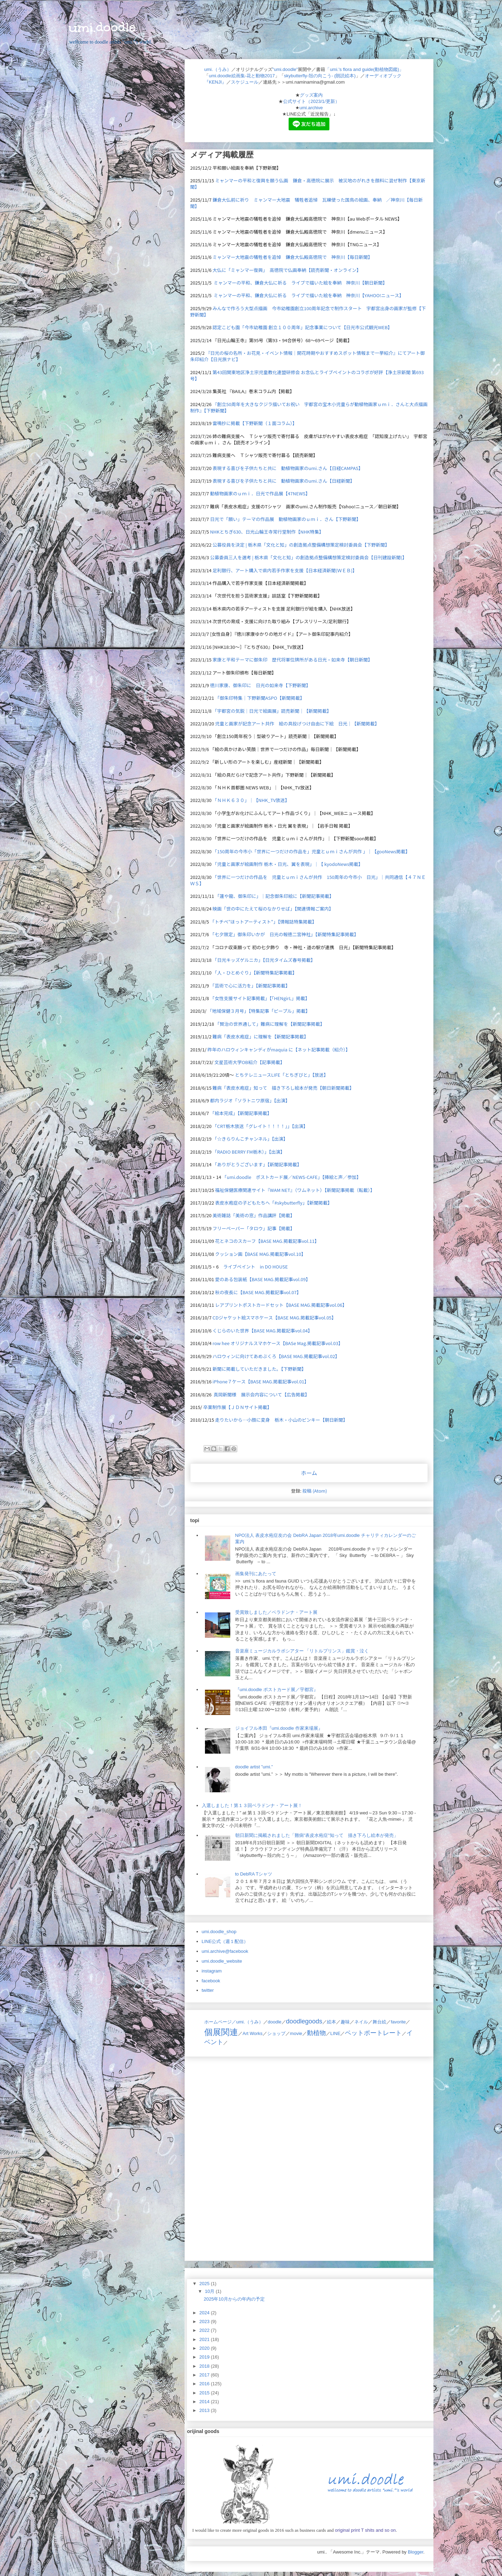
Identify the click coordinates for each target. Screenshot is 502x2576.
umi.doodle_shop (219, 1931)
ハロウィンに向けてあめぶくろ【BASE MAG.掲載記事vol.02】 (276, 1356)
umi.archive (311, 107)
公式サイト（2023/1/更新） (311, 101)
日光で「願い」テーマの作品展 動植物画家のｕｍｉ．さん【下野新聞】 (285, 519)
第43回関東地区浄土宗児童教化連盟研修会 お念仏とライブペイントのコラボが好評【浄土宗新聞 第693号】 (307, 375)
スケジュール (244, 82)
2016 (205, 2383)
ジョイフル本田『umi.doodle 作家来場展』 (279, 1728)
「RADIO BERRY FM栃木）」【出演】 (249, 1151)
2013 (205, 2410)
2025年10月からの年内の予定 (234, 2299)
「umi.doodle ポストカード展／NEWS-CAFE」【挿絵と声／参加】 (291, 1177)
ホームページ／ (220, 2021)
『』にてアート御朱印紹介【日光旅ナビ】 (307, 356)
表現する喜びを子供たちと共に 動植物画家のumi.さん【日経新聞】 (284, 480)
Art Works (253, 2033)
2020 (205, 2348)
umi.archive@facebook (225, 1951)
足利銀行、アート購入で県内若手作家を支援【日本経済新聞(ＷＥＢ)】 (285, 570)
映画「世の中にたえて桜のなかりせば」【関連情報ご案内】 (273, 908)
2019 (205, 2357)
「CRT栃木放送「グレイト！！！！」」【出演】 (260, 1126)
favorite (398, 2021)
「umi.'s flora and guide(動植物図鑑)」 (364, 69)
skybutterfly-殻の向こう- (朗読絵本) (320, 75)
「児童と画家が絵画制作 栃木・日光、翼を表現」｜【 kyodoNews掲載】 (288, 864)
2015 (205, 2392)
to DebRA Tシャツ (253, 1874)
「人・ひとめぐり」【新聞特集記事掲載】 (255, 972)
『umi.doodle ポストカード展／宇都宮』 (276, 1689)
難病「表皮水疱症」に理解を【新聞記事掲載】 (261, 1036)
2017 (205, 2375)
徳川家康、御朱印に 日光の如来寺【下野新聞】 (260, 685)
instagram (212, 1971)
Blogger (415, 2552)
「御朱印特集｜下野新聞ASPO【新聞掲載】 (260, 697)
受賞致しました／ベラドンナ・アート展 (276, 1612)
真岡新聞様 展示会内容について (248, 1394)
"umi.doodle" (285, 69)
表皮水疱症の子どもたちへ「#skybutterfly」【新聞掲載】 (273, 1202)
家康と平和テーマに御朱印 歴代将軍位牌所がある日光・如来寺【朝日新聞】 (293, 659)
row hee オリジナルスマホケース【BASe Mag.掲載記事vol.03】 (278, 1343)
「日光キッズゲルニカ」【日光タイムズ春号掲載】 (264, 960)
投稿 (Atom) (314, 1490)
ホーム (309, 1472)
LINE (335, 2033)
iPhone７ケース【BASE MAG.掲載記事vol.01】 (261, 1381)
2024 (205, 2312)
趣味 (345, 2021)
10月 (210, 2291)
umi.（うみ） (217, 69)
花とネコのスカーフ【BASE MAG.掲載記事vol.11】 (267, 1241)
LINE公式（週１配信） (225, 1941)
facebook (211, 1980)
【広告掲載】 (295, 1394)
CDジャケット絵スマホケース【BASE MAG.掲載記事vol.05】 (274, 1317)
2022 (205, 2330)
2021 (205, 2339)
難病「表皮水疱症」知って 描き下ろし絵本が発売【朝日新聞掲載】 (283, 1087)
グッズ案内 (311, 95)
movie (296, 2033)
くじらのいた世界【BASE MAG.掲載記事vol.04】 (263, 1330)
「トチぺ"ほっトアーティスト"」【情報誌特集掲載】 (263, 921)
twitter (208, 1990)
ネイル (361, 2021)
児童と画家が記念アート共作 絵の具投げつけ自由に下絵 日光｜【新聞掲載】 (297, 723)
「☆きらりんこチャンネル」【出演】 (250, 1138)
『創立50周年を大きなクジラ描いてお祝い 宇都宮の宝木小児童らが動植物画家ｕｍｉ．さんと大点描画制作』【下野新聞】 (308, 407)
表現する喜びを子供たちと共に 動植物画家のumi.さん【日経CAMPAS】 (288, 468)
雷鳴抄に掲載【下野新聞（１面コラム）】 (255, 423)
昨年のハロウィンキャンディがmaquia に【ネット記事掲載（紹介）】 (278, 1049)
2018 (205, 2366)
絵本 (331, 2021)
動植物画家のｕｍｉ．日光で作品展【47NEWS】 (260, 493)
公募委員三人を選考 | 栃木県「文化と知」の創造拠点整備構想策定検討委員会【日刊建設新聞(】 (308, 557)
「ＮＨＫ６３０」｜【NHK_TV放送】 (251, 800)
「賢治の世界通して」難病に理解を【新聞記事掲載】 (270, 1023)
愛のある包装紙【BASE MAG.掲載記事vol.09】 (262, 1279)
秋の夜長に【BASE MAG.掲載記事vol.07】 (258, 1292)
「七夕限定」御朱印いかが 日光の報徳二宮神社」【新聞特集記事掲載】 (284, 934)
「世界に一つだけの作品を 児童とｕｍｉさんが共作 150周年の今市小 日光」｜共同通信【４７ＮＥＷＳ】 (308, 880)
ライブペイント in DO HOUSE (255, 1266)
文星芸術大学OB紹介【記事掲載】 (249, 1062)
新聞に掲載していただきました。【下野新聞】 (259, 1368)
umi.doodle (102, 27)
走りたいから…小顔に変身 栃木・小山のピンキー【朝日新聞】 (281, 1419)
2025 (205, 2283)
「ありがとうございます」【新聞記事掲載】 (257, 1164)
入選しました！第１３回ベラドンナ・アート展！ (252, 1805)
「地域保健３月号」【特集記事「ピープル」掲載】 (258, 1010)
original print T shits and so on (365, 2530)
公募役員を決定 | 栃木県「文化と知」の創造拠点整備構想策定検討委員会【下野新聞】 (301, 544)
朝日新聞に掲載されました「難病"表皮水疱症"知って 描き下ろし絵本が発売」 (316, 1835)
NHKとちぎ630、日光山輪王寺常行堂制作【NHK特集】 (266, 531)
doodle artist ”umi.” (254, 1766)
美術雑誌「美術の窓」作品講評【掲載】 (254, 1215)
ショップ (276, 2033)
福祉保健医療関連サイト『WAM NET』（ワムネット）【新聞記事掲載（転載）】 (295, 1190)
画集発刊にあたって (255, 1573)
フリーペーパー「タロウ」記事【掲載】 (254, 1228)
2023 (205, 2321)
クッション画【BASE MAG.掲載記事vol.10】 (260, 1254)
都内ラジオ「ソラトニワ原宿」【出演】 (250, 1100)
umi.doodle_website (222, 1961)
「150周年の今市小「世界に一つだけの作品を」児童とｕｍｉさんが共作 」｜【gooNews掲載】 (311, 851)
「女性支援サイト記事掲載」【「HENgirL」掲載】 (260, 998)
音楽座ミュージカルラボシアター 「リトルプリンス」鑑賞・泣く (302, 1651)
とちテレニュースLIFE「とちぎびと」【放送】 (281, 1074)
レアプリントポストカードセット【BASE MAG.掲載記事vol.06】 (281, 1305)
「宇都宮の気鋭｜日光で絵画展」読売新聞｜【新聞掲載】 (272, 710)
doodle (275, 2021)
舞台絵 (379, 2021)
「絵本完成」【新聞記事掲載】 (241, 1113)
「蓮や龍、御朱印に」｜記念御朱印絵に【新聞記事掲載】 (274, 896)
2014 (205, 2401)
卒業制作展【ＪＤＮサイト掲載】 (237, 1407)
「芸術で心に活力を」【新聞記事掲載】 (250, 985)
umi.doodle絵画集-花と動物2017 (242, 75)
